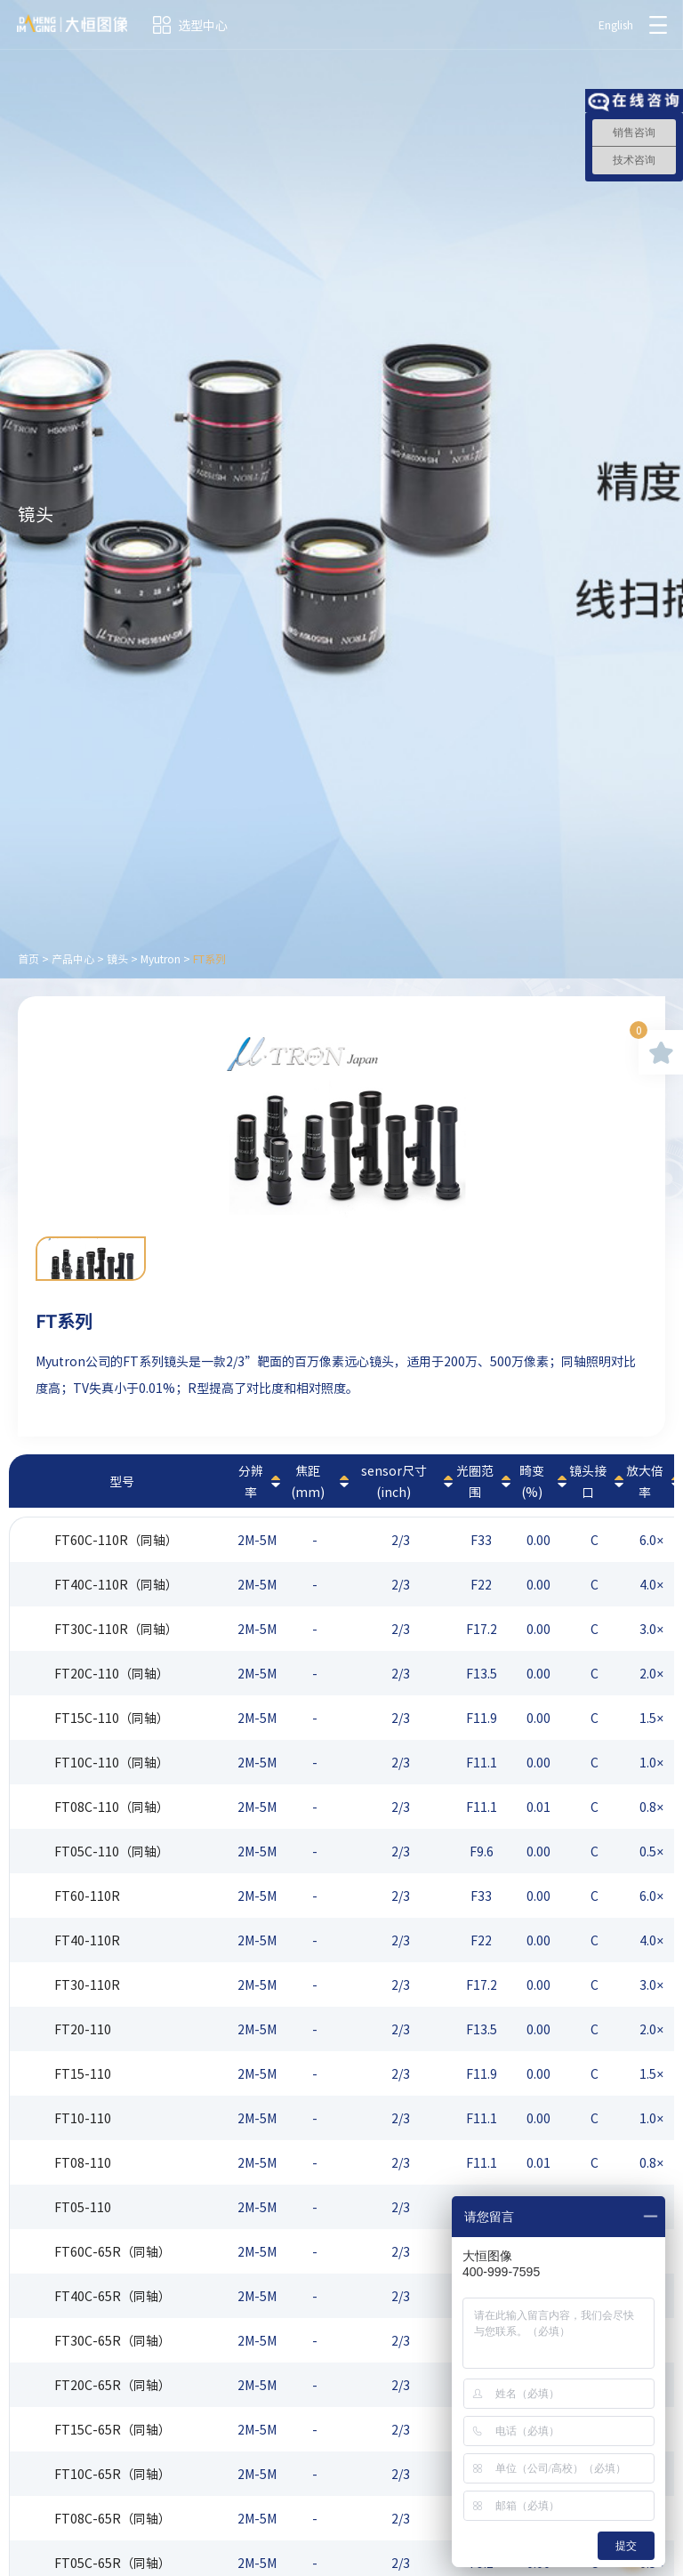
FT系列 (209, 959)
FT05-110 (82, 2207)
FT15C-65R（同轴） (112, 2429)
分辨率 (250, 1481)
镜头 (117, 959)
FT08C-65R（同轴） (112, 2518)
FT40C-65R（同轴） (112, 2296)
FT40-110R (87, 1940)
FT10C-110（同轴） (111, 1762)
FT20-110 (82, 2029)
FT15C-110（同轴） (111, 1718)
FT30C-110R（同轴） (116, 1629)
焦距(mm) (308, 1481)
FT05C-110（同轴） (111, 1851)
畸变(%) (531, 1481)
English (615, 25)
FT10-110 (82, 2118)
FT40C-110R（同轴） (116, 1584)
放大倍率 (644, 1481)
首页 (28, 959)
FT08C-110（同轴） (111, 1806)
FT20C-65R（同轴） (112, 2385)
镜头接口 (588, 1481)
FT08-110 (82, 2162)
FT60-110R (87, 1895)
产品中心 (73, 959)
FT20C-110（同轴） (111, 1673)
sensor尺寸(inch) (394, 1481)
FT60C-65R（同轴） (112, 2251)
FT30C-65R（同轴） (112, 2340)
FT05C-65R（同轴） (112, 2563)
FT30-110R (87, 1984)
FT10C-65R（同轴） (112, 2474)
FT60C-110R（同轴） (116, 1540)
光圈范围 (475, 1481)
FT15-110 (82, 2073)
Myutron (161, 959)
